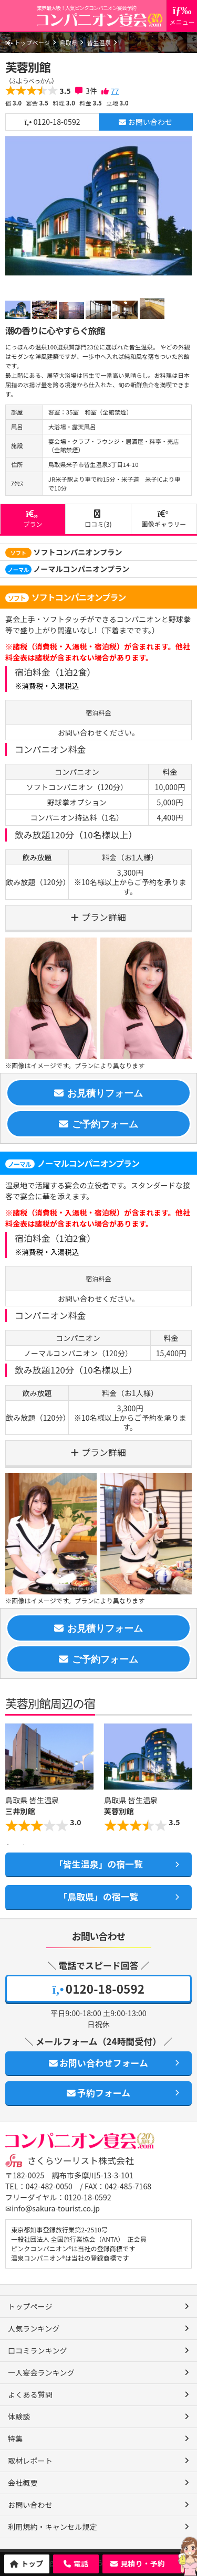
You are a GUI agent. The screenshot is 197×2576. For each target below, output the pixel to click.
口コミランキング (37, 2350)
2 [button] (23, 1844)
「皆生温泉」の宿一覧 (98, 1864)
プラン (33, 518)
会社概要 (23, 2482)
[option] (98, 205)
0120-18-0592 (52, 121)
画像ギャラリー (163, 518)
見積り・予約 (142, 2563)
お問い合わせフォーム (98, 2063)
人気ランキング (34, 2328)
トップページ (27, 42)
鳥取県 (68, 42)
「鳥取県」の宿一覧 (98, 1896)
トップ (32, 2563)
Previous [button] (10, 1780)
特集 (15, 2438)
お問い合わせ (145, 121)
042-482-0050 (49, 2186)
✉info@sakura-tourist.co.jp (52, 2208)
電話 (81, 2563)
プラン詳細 (103, 917)
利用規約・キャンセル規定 (52, 2526)
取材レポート (30, 2460)
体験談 (19, 2416)
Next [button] (186, 1780)
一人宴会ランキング (41, 2372)
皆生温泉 (99, 42)
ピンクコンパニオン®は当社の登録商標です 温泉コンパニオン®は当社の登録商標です (73, 2253)
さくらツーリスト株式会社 (80, 2160)
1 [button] (8, 1844)
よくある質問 (30, 2394)
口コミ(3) (98, 518)
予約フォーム (98, 2093)
